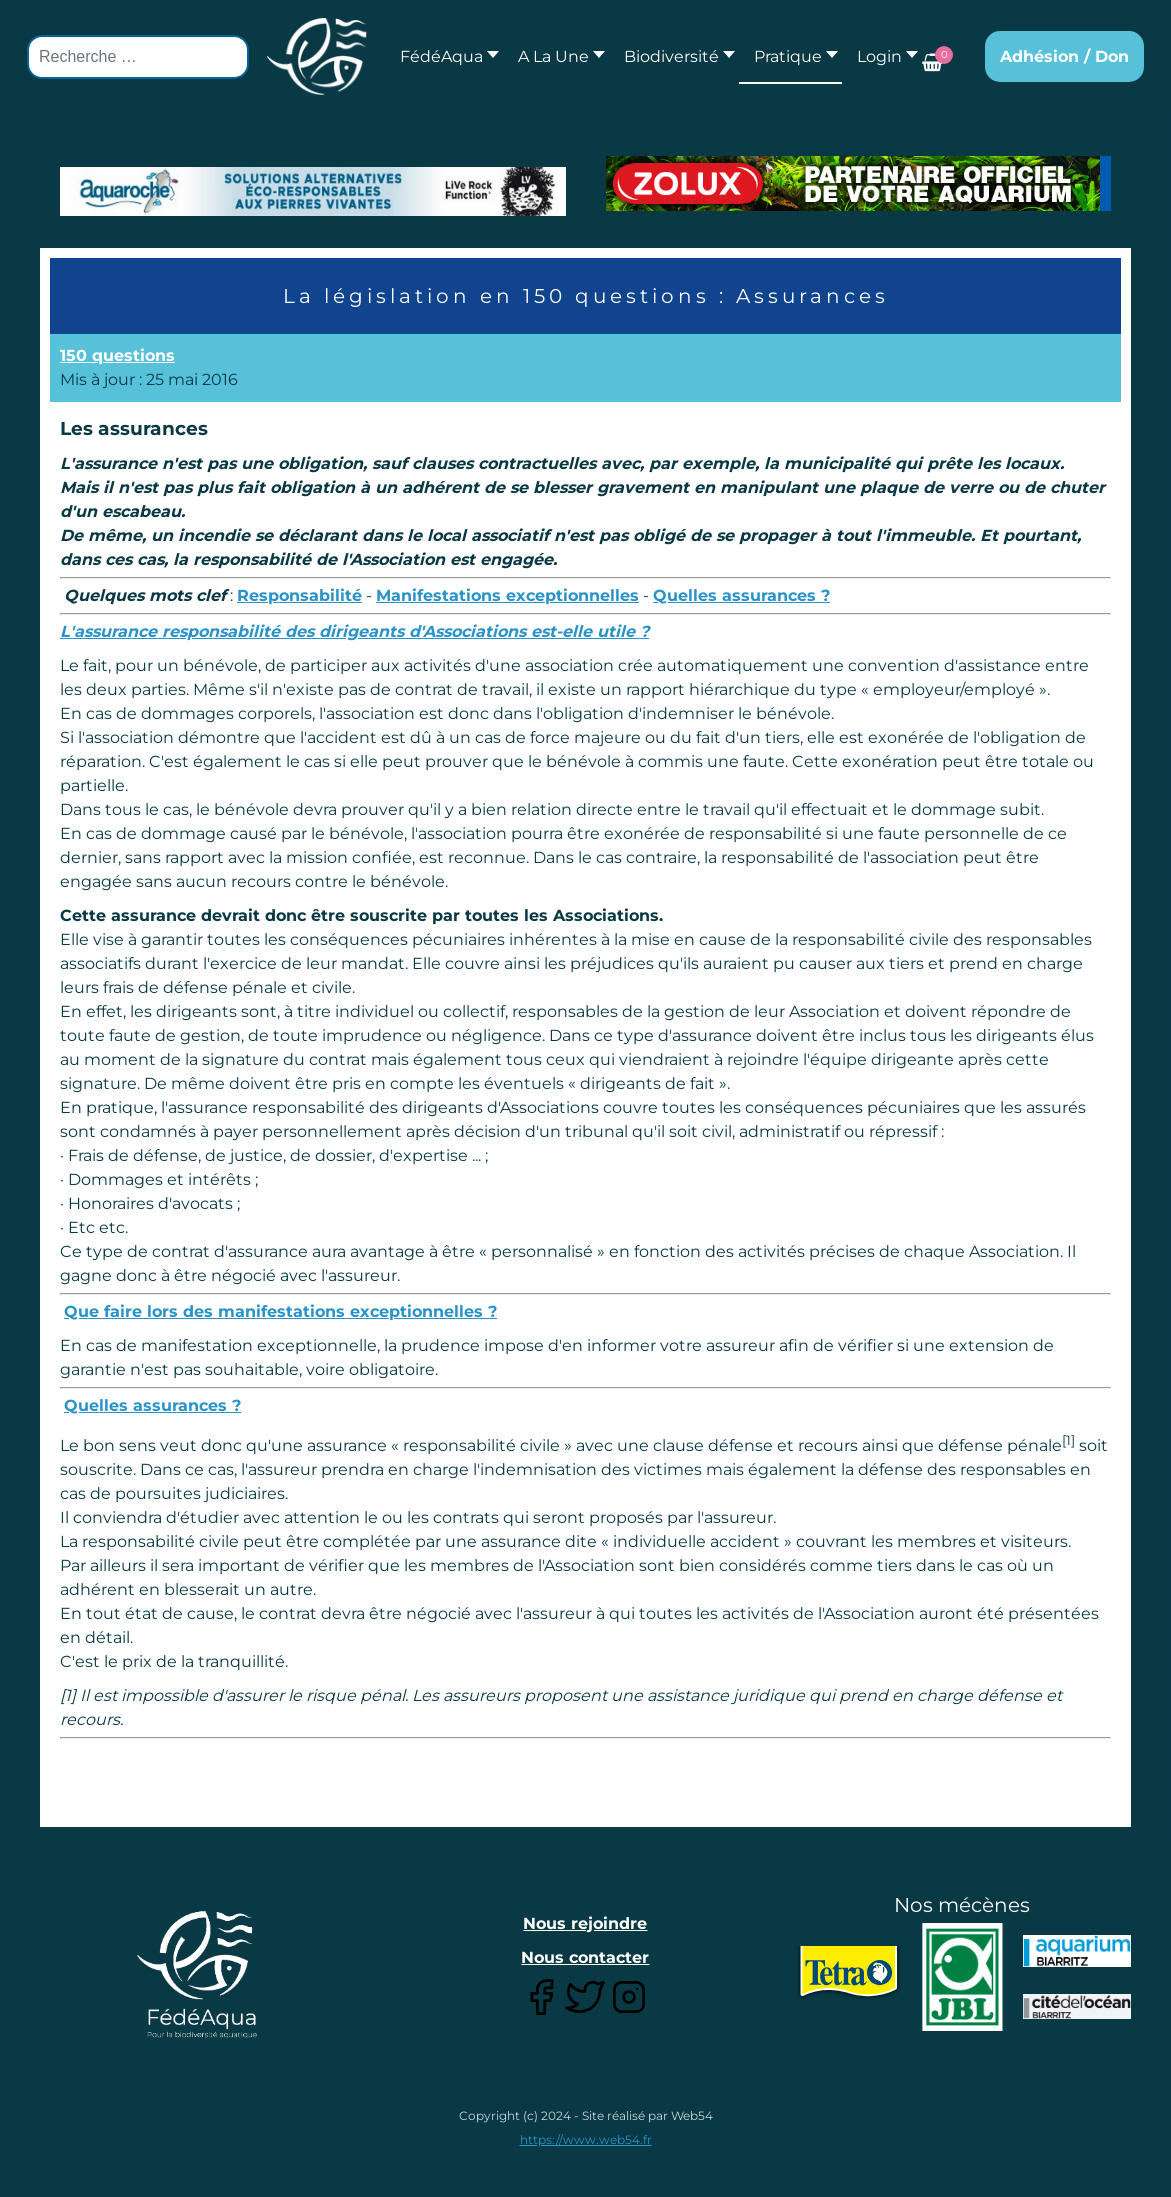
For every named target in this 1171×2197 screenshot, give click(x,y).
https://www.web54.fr (586, 2139)
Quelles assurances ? (741, 595)
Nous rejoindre (585, 1923)
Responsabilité (299, 595)
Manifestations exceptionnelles (507, 595)
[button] (556, 56)
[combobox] (138, 57)
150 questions (117, 355)
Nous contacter (585, 1957)
